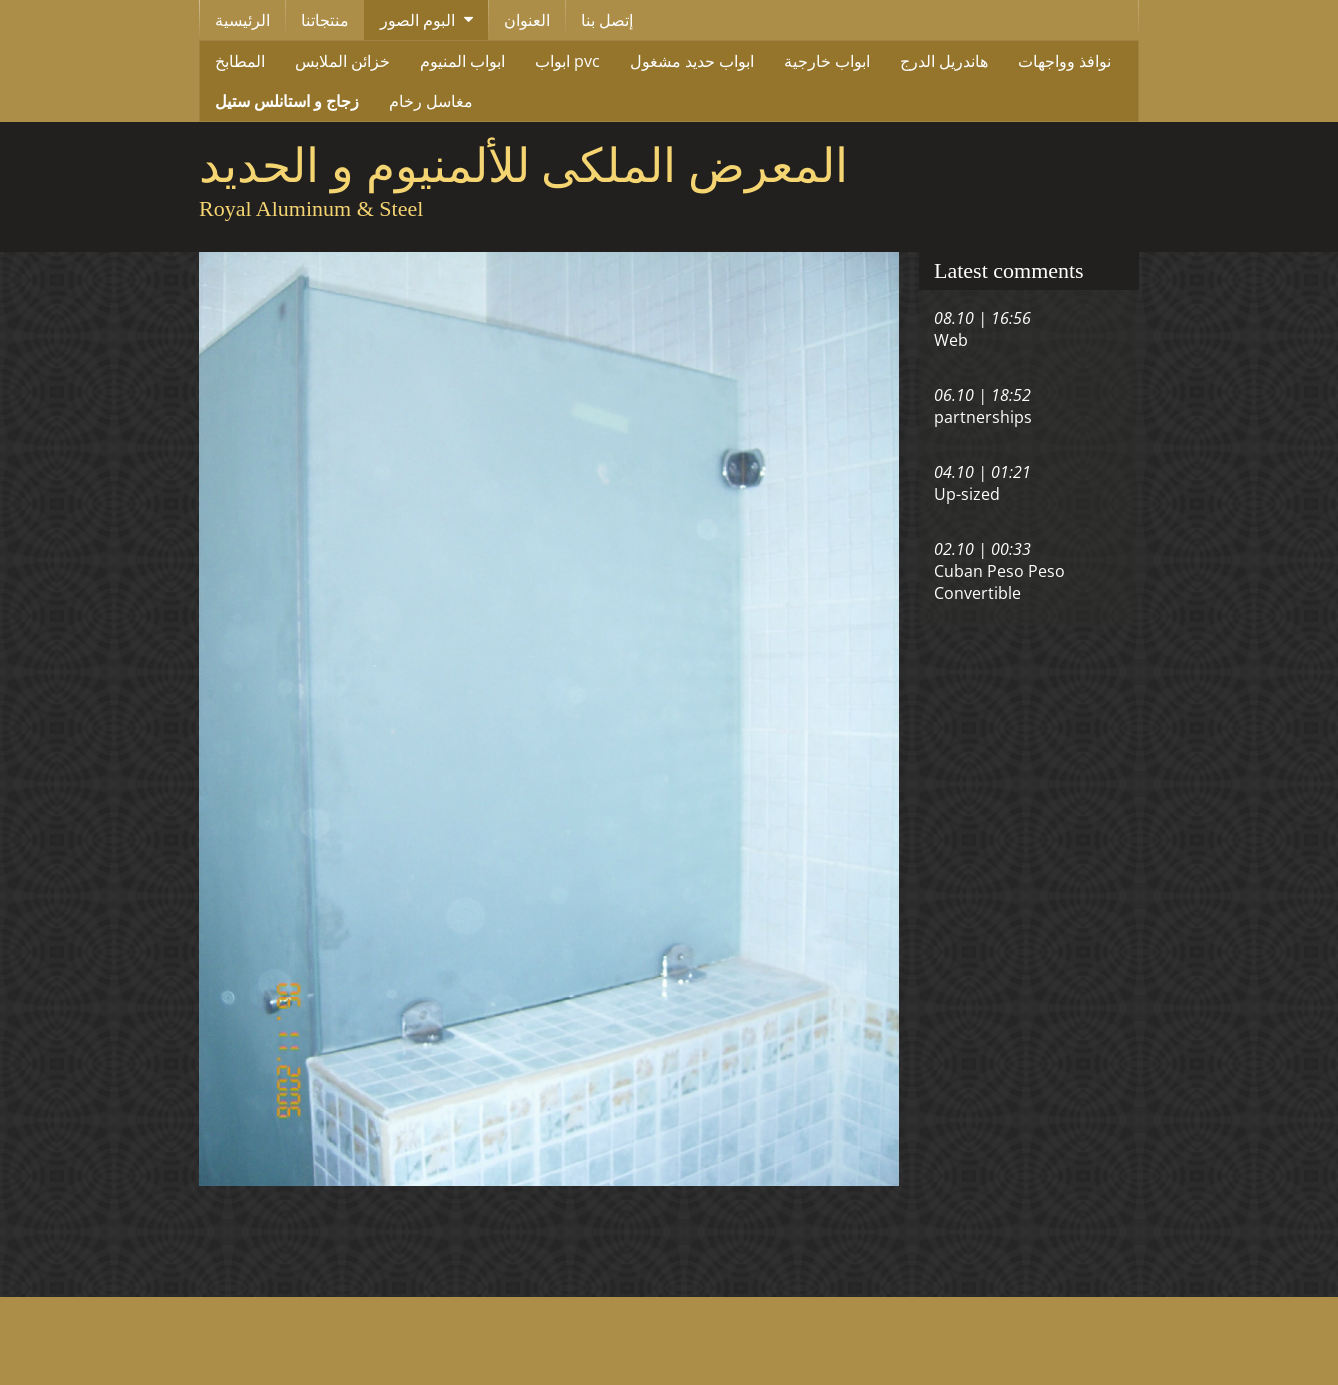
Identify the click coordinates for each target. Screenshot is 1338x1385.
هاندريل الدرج (944, 61)
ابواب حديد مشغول (692, 61)
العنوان (527, 20)
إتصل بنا (607, 20)
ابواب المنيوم (462, 61)
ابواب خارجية (827, 61)
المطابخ (240, 61)
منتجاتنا (325, 20)
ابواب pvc (567, 61)
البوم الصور (417, 20)
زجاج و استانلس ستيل (287, 101)
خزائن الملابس (342, 61)
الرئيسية (242, 20)
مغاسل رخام (431, 101)
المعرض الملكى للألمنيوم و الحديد (523, 166)
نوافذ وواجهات (1064, 61)
